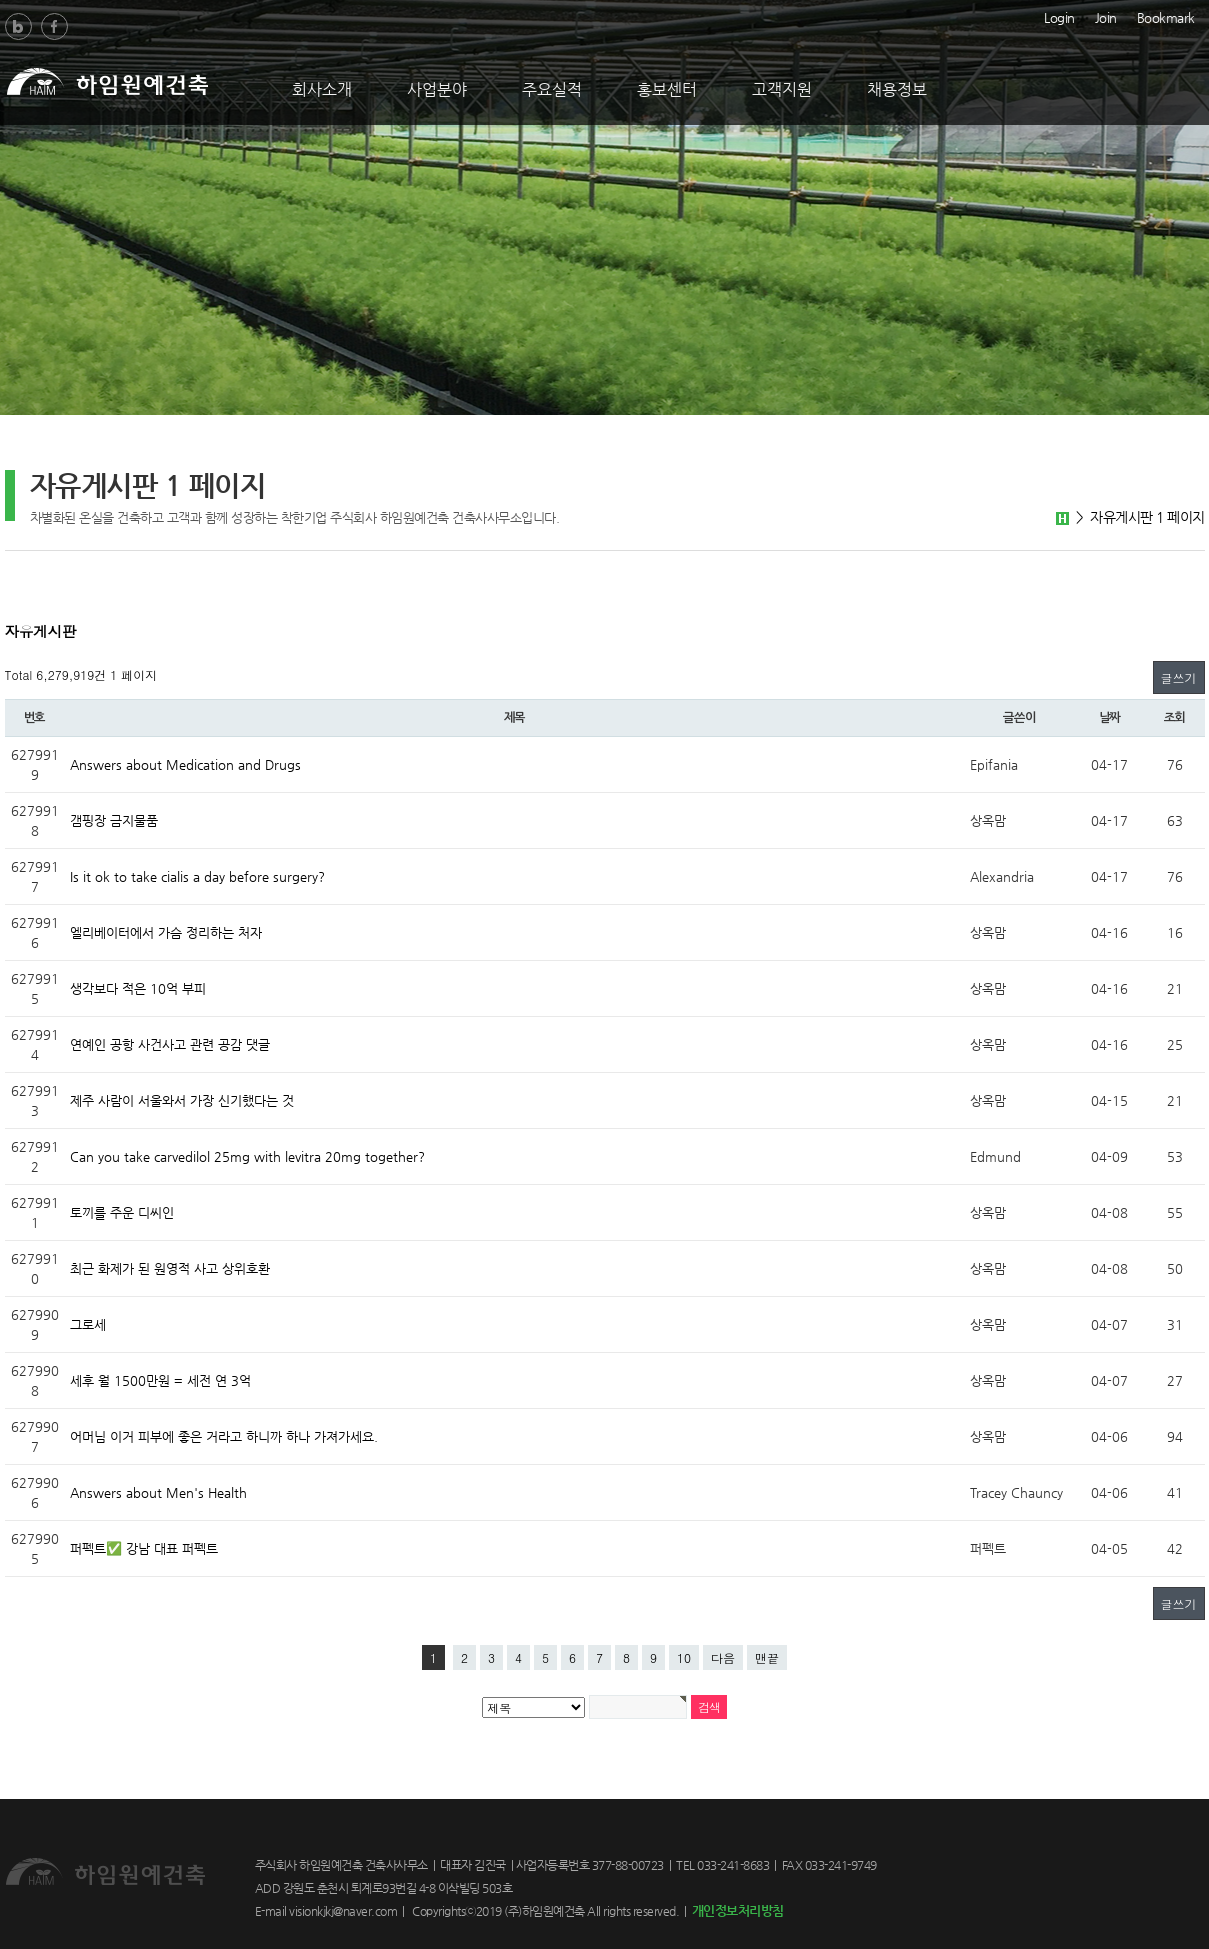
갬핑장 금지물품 (114, 820)
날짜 (1110, 718)
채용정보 (897, 89)
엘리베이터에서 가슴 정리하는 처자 (166, 932)
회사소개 (322, 89)
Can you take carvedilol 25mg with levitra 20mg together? (247, 1156)
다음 (723, 1657)
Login (1059, 16)
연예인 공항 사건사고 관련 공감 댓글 (170, 1044)
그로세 (88, 1324)
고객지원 (782, 89)
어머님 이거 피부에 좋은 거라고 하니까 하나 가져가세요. (224, 1436)
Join (1106, 16)
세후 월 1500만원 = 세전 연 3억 (160, 1380)
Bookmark (1166, 16)
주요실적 (552, 89)
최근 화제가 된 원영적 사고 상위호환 (170, 1268)
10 (684, 1657)
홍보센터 (667, 89)
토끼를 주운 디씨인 (122, 1212)
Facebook (54, 26)
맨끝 (767, 1657)
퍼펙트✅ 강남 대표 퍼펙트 (144, 1548)
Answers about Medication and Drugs (185, 764)
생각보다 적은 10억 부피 (138, 988)
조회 (1175, 718)
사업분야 (437, 89)
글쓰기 (1179, 677)
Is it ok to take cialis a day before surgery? (197, 876)
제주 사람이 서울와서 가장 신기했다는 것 (182, 1100)
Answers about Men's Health (158, 1492)
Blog (18, 26)
